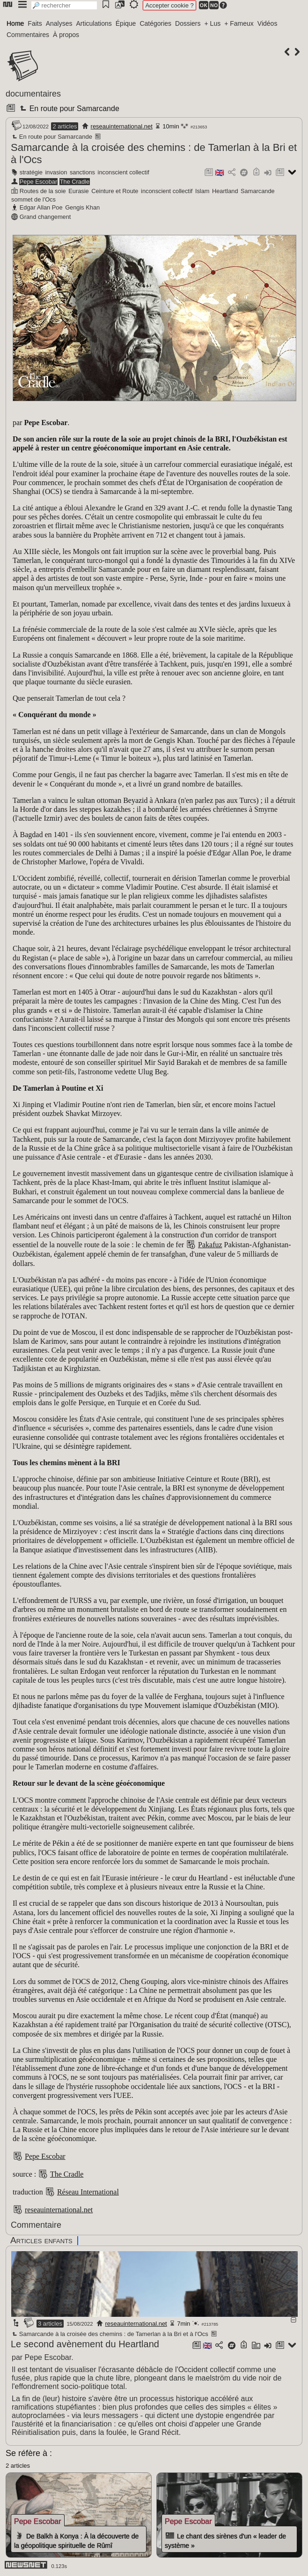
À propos (66, 34)
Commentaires (28, 34)
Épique (126, 23)
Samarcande (258, 191)
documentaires (33, 93)
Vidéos (267, 23)
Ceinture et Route (114, 191)
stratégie (31, 172)
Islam (202, 191)
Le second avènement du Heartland (85, 2344)
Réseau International (88, 2192)
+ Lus (213, 23)
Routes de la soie (43, 191)
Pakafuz (210, 1245)
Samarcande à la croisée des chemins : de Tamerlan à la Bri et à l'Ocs (109, 2333)
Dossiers (187, 23)
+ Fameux (239, 23)
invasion (56, 172)
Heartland (225, 191)
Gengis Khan (82, 207)
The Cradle (74, 181)
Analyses (59, 23)
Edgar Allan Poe (41, 207)
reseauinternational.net (122, 126)
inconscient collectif (123, 172)
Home (15, 23)
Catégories (155, 23)
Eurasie (78, 191)
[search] (64, 5)
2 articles (64, 126)
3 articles (50, 2323)
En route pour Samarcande (68, 108)
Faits (35, 23)
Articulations (94, 23)
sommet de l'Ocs (33, 199)
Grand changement (45, 216)
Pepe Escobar (38, 181)
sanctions (82, 172)
